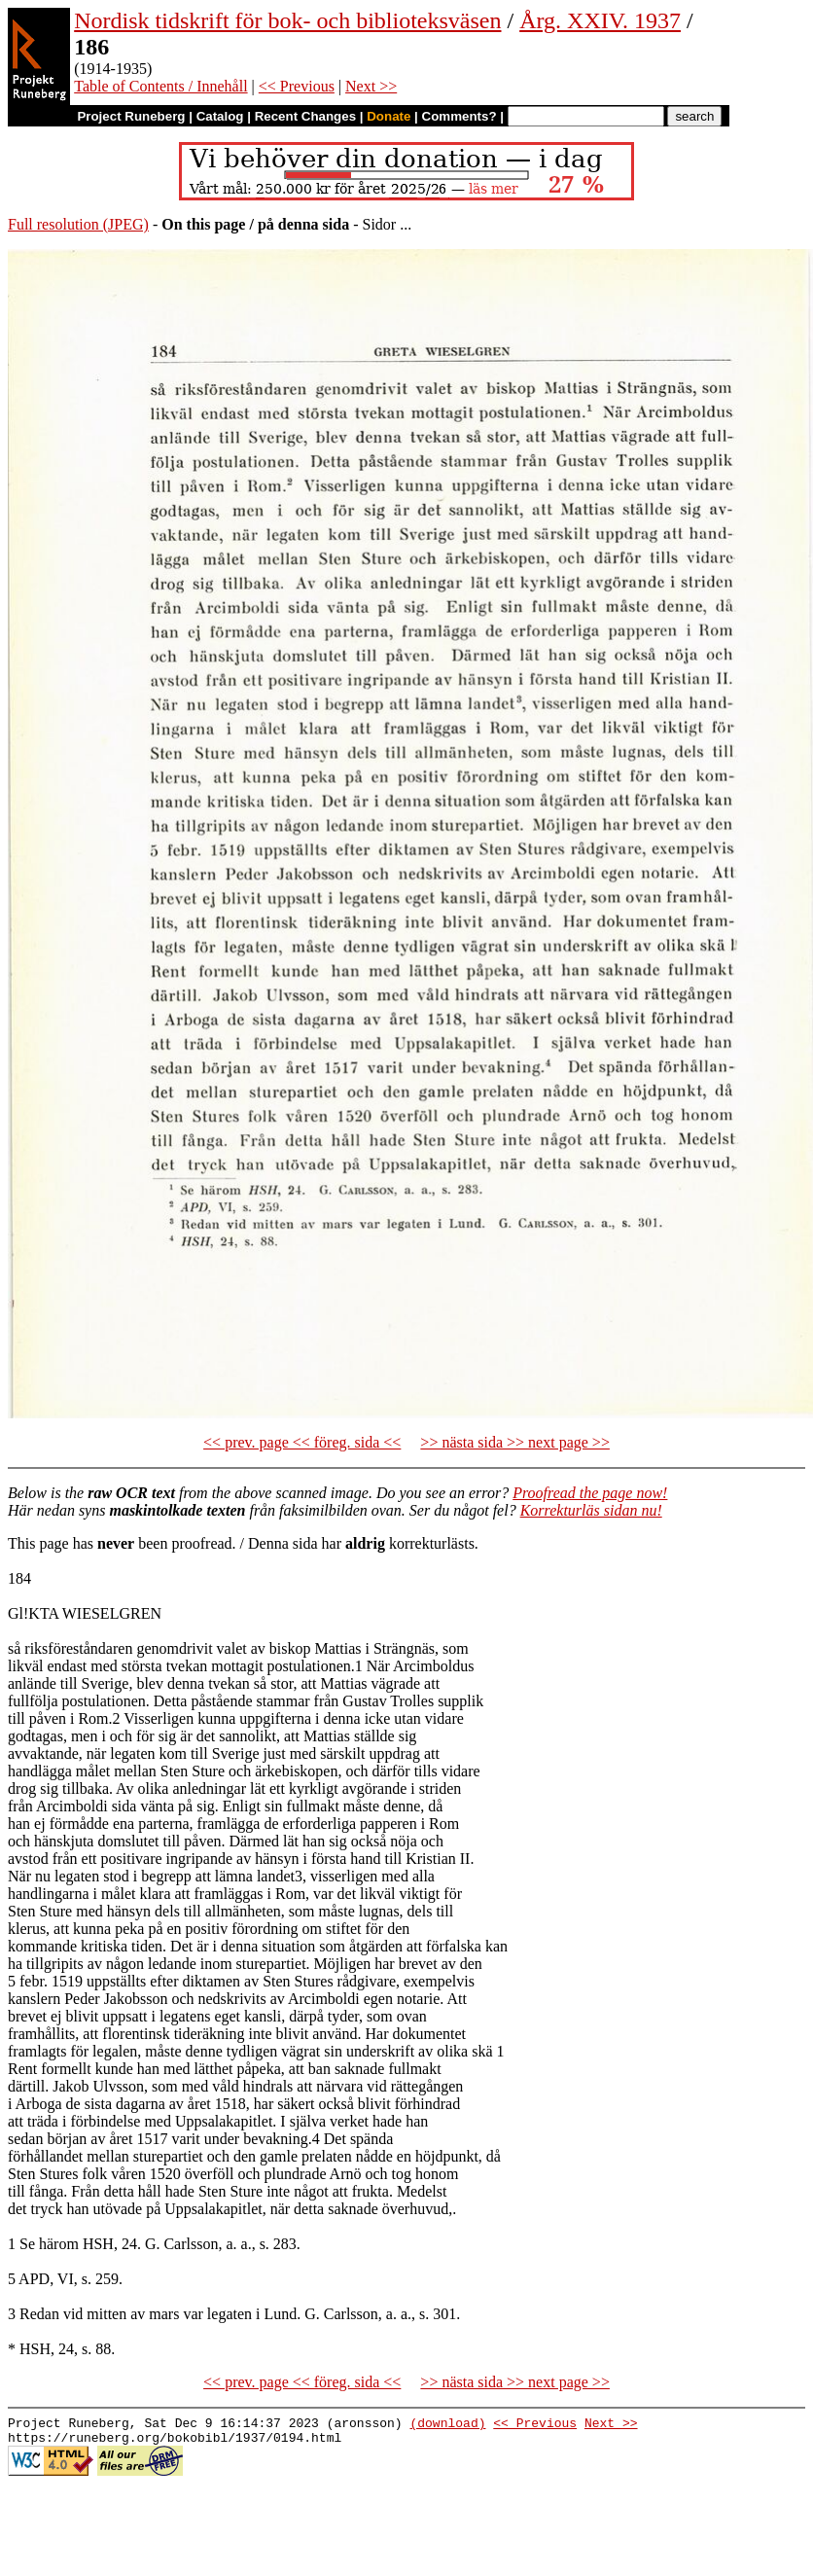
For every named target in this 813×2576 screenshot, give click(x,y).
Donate (388, 116)
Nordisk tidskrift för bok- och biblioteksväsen (287, 20)
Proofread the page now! (590, 1493)
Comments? (459, 116)
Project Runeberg (131, 116)
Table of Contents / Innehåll (160, 86)
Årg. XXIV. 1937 (600, 20)
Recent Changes (305, 116)
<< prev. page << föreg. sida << (302, 1442)
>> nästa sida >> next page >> (515, 1442)
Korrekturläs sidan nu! (591, 1510)
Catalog (220, 116)
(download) (447, 2425)
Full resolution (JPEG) (78, 224)
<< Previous (297, 86)
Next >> (371, 86)
